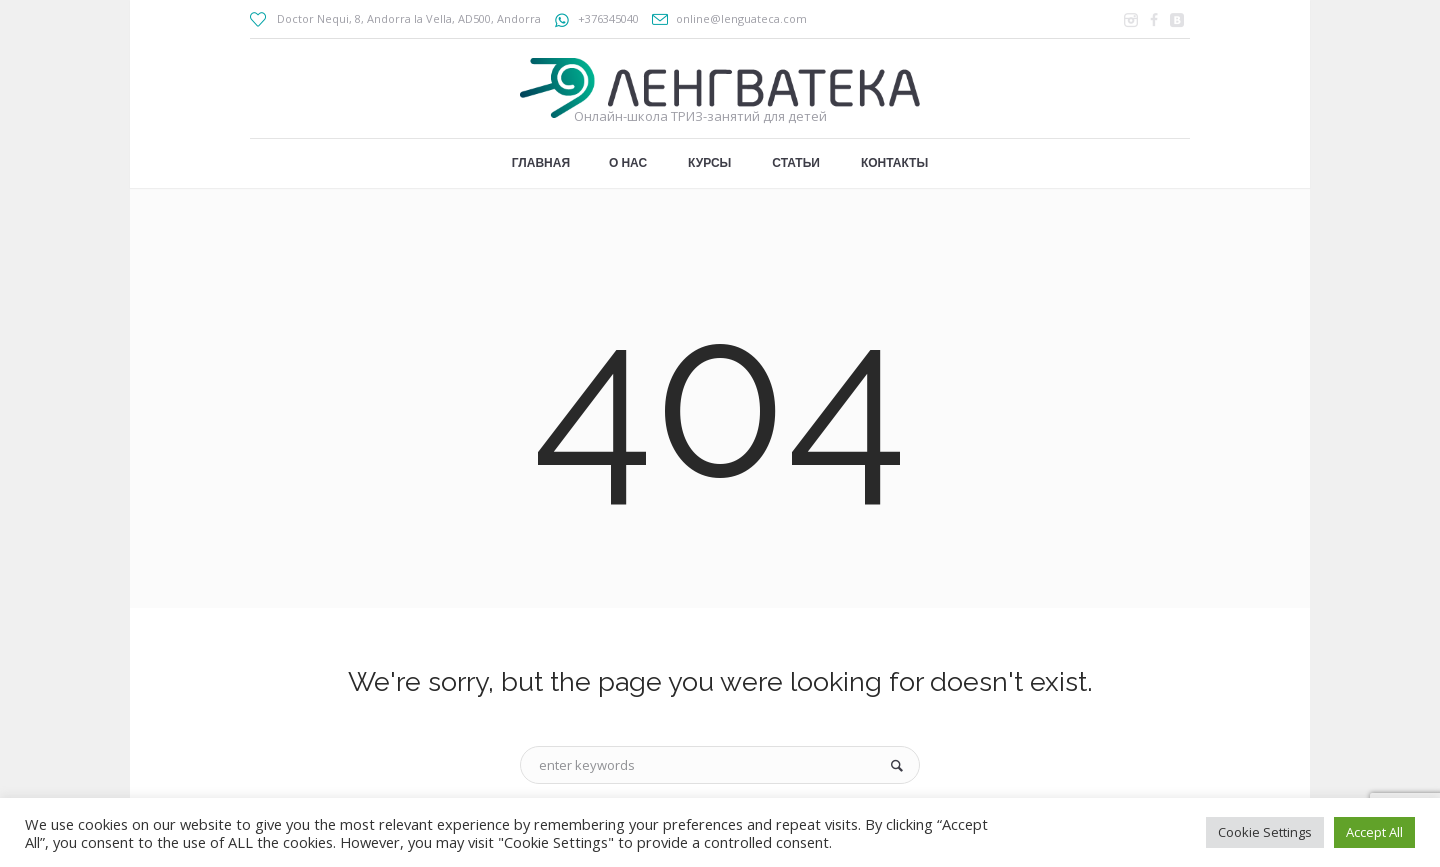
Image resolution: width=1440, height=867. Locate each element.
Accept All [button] (1374, 832)
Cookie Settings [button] (1265, 832)
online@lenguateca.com (741, 18)
